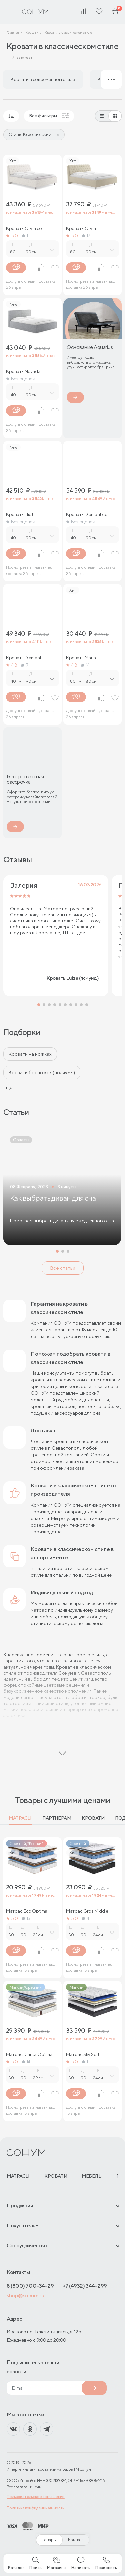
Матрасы (20, 1818)
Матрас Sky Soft (82, 2054)
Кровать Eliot (19, 514)
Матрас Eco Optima (26, 1911)
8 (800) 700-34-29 (30, 2286)
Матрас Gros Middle (87, 1911)
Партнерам (56, 1818)
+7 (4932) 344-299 (85, 2286)
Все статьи (62, 1268)
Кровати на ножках (30, 1054)
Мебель (91, 2176)
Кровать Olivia (81, 228)
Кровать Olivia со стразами (24, 228)
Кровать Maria (81, 657)
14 (85, 665)
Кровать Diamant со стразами (86, 514)
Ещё (7, 1087)
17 (86, 235)
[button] (38, 1004)
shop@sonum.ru (25, 2295)
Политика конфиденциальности (36, 2507)
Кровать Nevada (23, 371)
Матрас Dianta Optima (29, 2054)
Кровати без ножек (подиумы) (42, 1072)
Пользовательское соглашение (36, 2496)
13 (26, 1918)
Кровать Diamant (23, 657)
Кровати (93, 1818)
